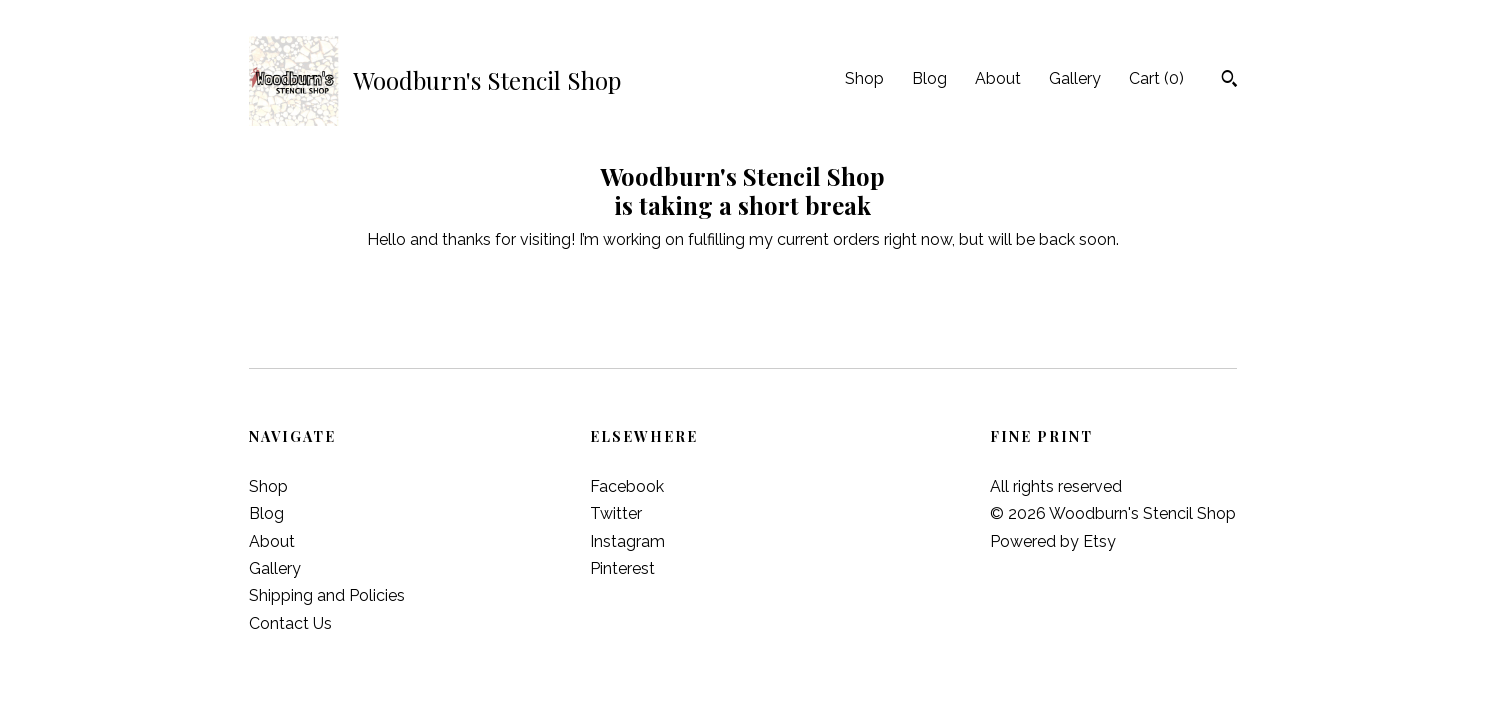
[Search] (1229, 81)
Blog (929, 78)
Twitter (616, 513)
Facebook (627, 486)
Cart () (1156, 78)
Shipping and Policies (327, 595)
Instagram (627, 541)
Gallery (1075, 78)
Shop (864, 78)
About (998, 78)
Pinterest (622, 568)
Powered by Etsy (1053, 541)
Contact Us (290, 623)
